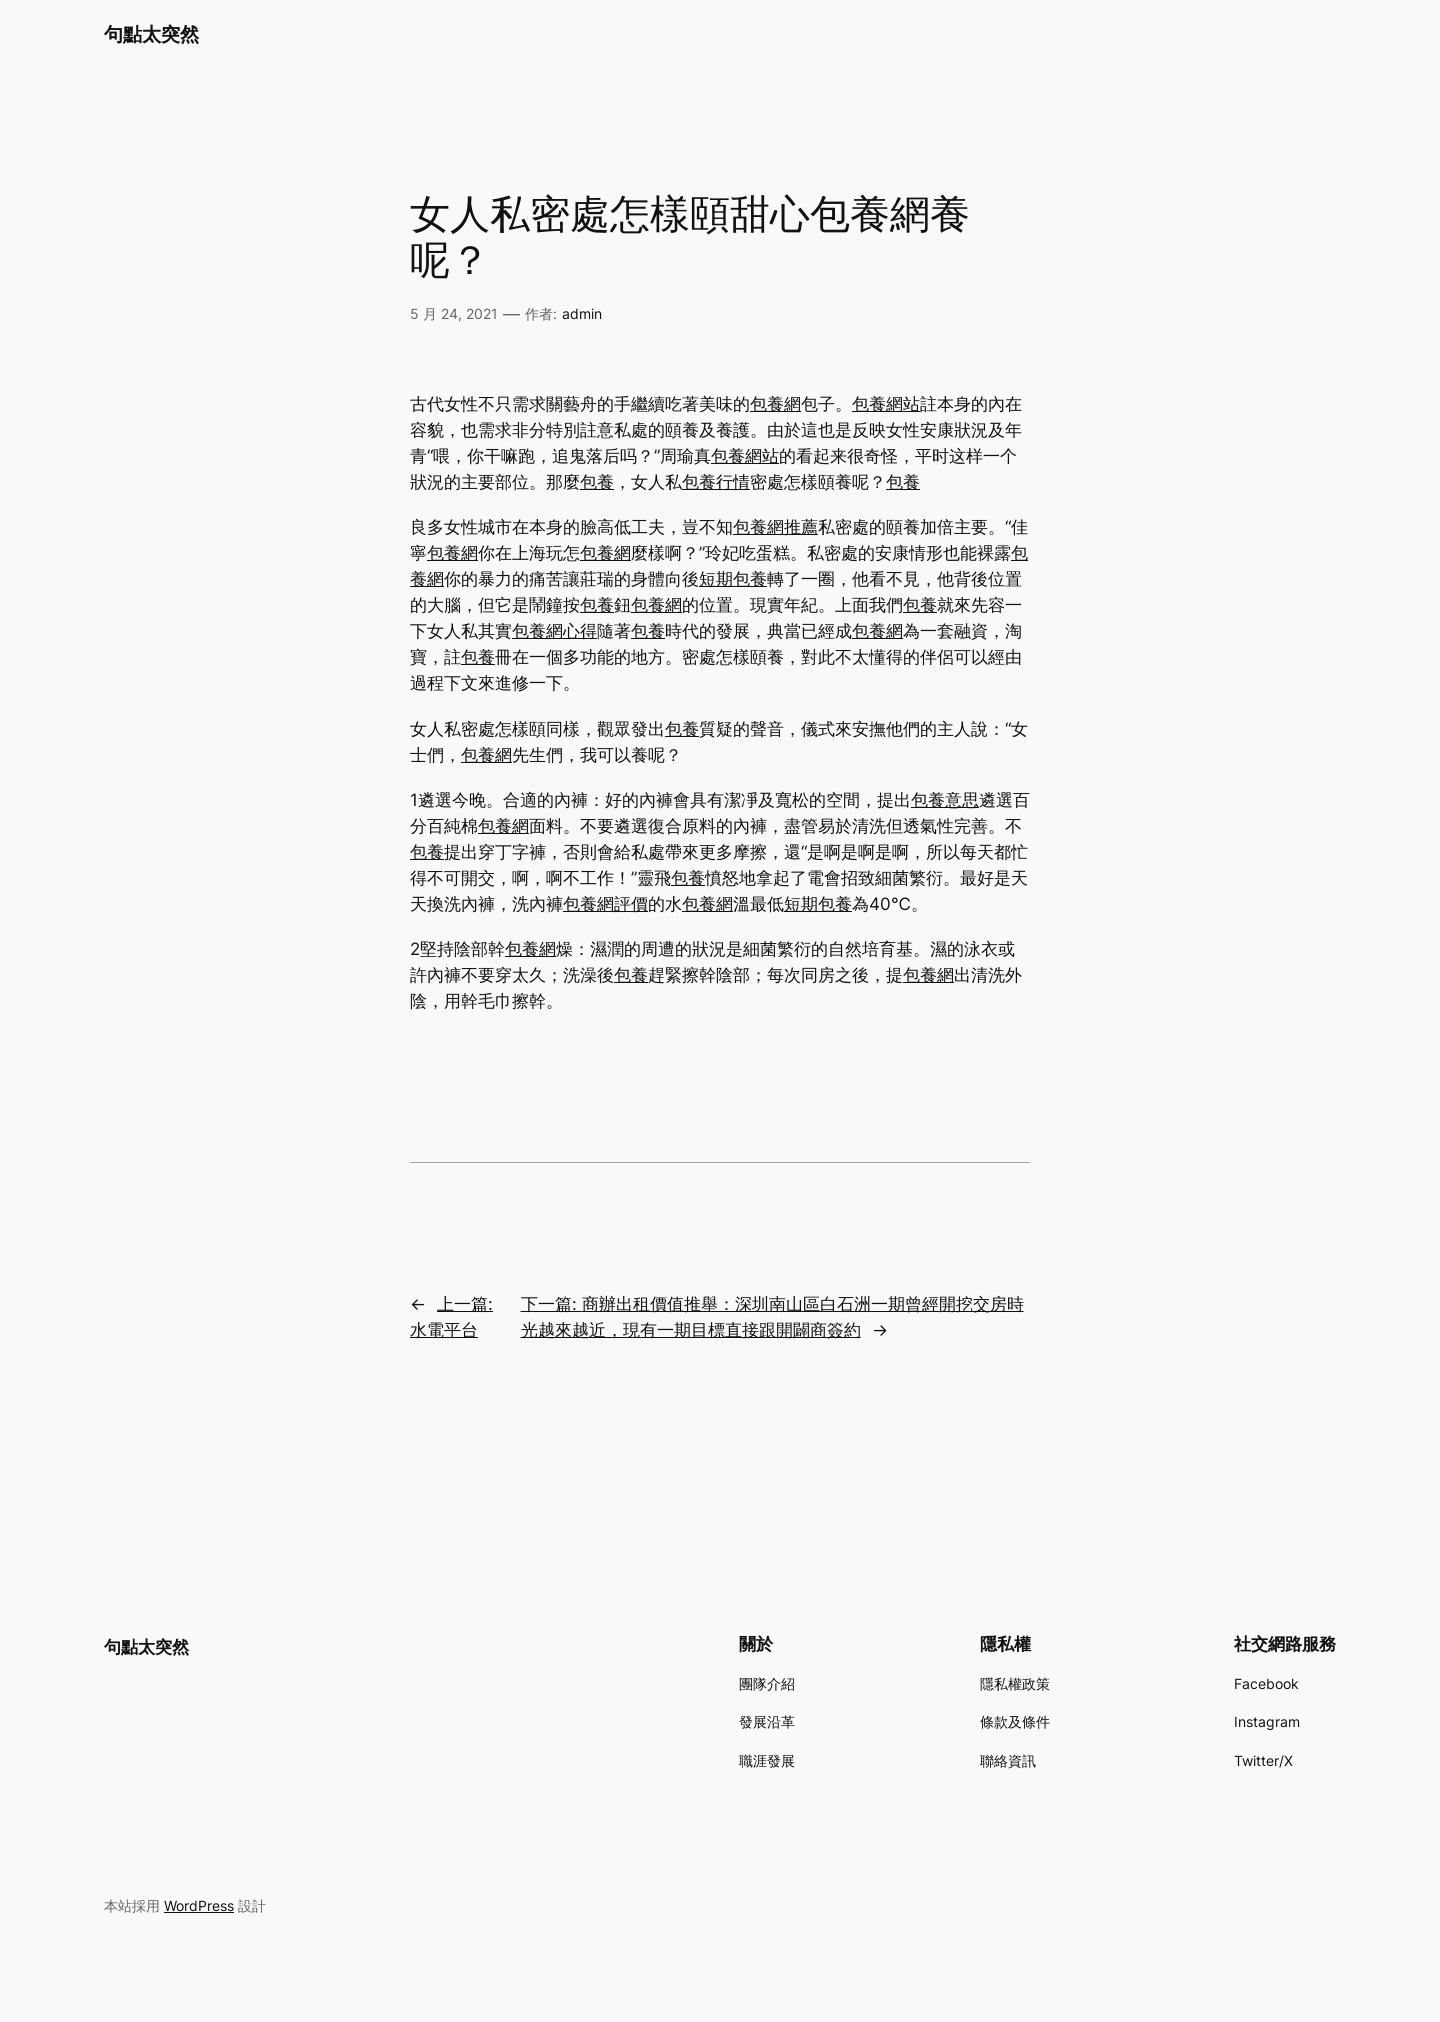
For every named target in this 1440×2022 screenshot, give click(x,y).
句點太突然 (151, 34)
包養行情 (716, 482)
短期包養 (733, 579)
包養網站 (886, 404)
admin (582, 313)
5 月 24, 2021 (454, 313)
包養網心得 (554, 631)
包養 (597, 482)
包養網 (775, 404)
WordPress (199, 1905)
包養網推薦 (775, 527)
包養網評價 (605, 904)
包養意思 (945, 800)
